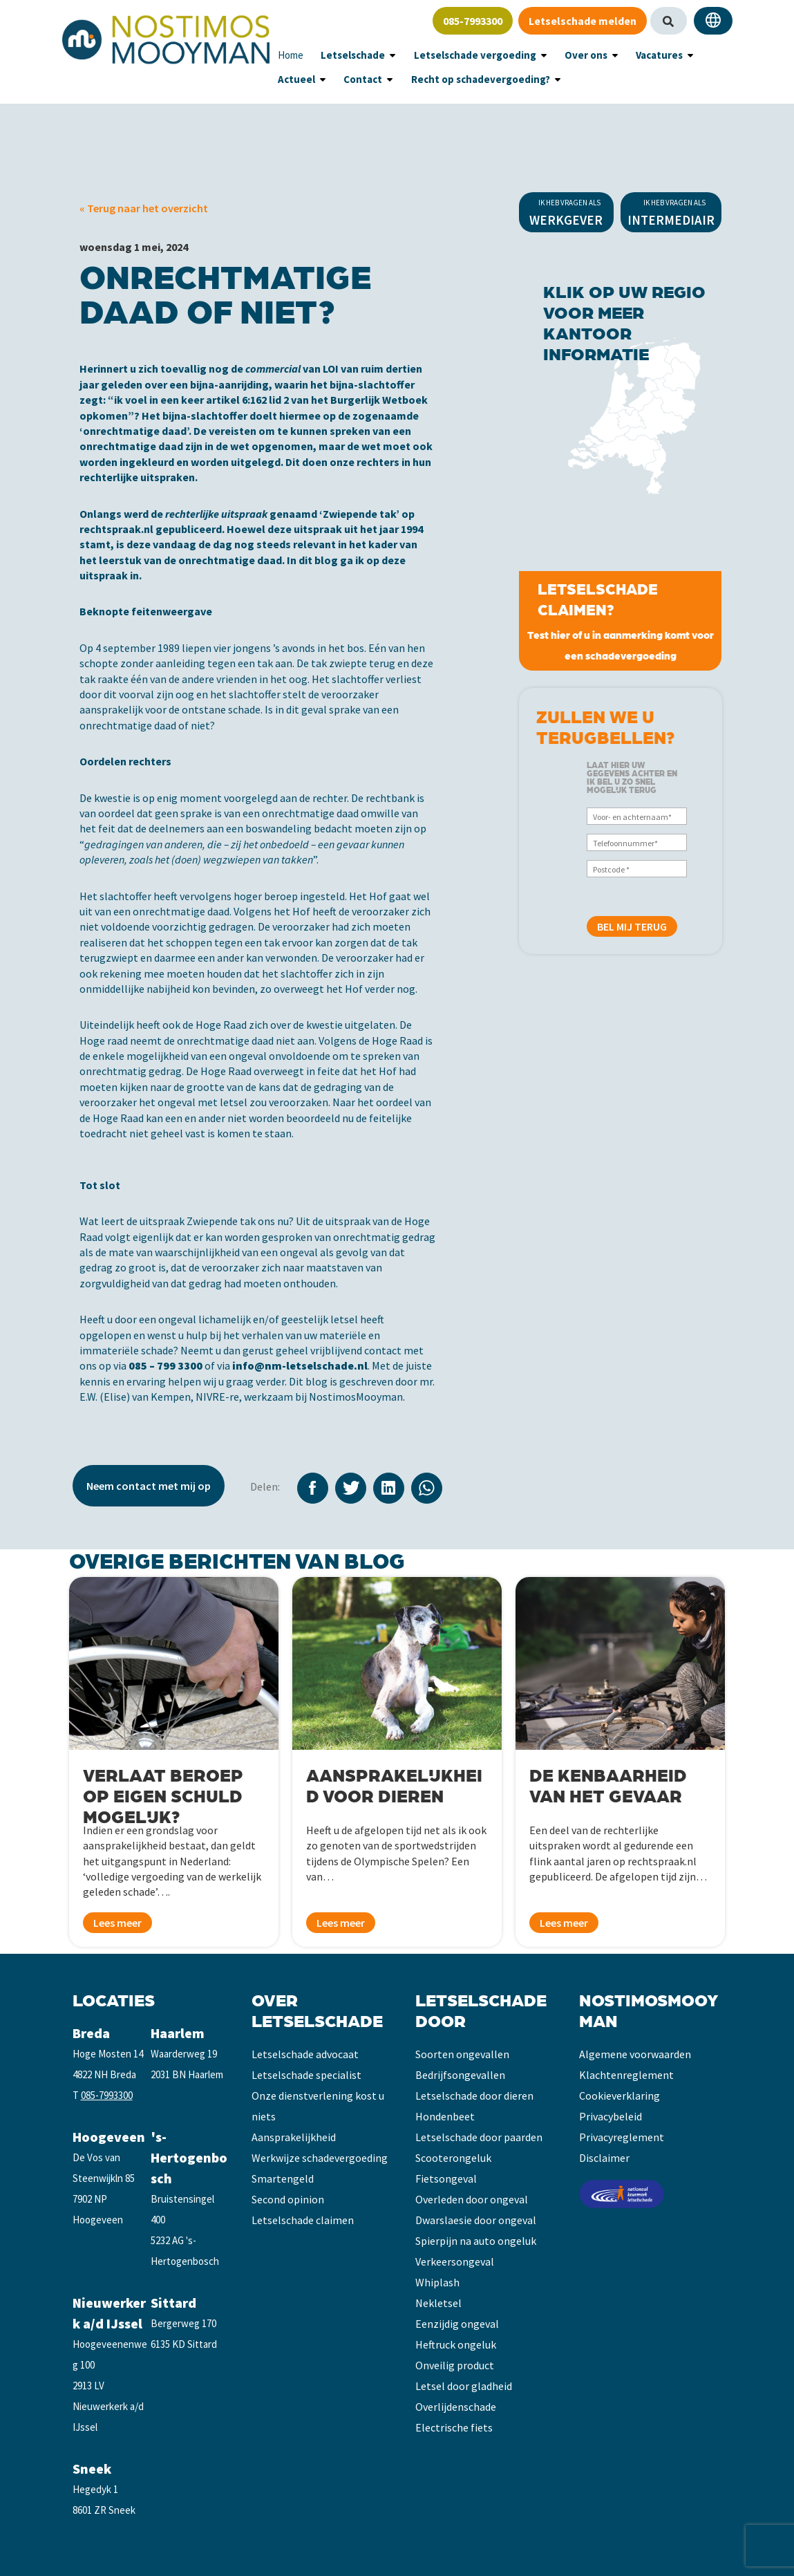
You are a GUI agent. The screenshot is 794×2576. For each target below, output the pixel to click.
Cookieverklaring (619, 2095)
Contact (294, 79)
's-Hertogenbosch (189, 2157)
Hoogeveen (109, 2136)
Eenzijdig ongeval (457, 2324)
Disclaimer (604, 2158)
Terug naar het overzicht (146, 208)
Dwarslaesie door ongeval (475, 2220)
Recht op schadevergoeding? (399, 79)
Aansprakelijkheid (294, 2137)
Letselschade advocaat (305, 2054)
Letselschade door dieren (474, 2095)
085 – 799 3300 (165, 1365)
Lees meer (117, 1923)
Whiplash (437, 2282)
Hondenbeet (445, 2116)
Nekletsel (438, 2303)
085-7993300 (472, 21)
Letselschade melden (582, 21)
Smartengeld (283, 2178)
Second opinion (288, 2199)
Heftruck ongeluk (455, 2344)
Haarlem (178, 2033)
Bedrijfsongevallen (460, 2075)
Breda (91, 2033)
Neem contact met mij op (148, 1486)
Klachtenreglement (626, 2075)
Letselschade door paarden (478, 2137)
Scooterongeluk (453, 2158)
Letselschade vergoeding (454, 55)
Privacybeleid (610, 2116)
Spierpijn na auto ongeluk (475, 2241)
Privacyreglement (621, 2137)
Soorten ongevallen (462, 2054)
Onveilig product (454, 2365)
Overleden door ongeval (471, 2199)
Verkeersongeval (454, 2261)
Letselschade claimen (303, 2220)
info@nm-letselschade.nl (300, 1365)
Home (289, 55)
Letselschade (345, 55)
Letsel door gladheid (463, 2386)
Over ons (553, 55)
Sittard (173, 2302)
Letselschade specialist (306, 2075)
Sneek (92, 2468)
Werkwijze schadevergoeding (320, 2158)
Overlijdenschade (455, 2407)
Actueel (682, 55)
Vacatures (619, 55)
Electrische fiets (454, 2427)
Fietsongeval (446, 2178)
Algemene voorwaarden (635, 2054)
